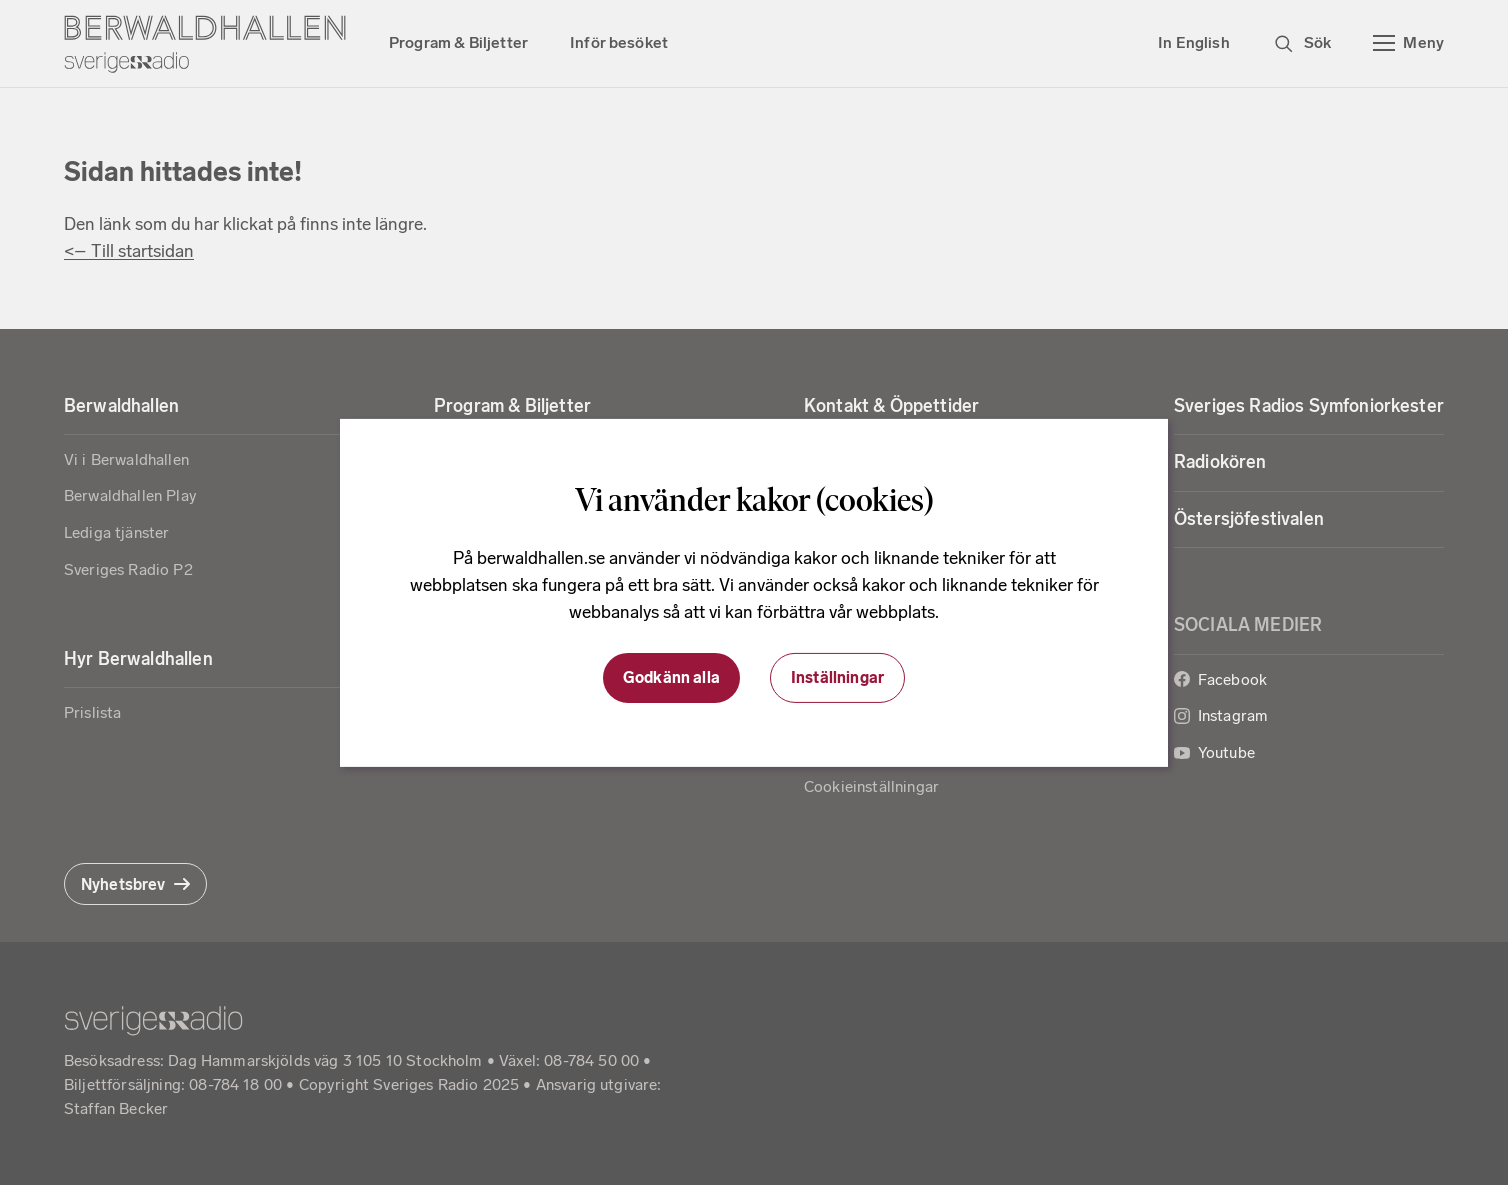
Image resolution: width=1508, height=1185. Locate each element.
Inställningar (837, 677)
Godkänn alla (671, 677)
